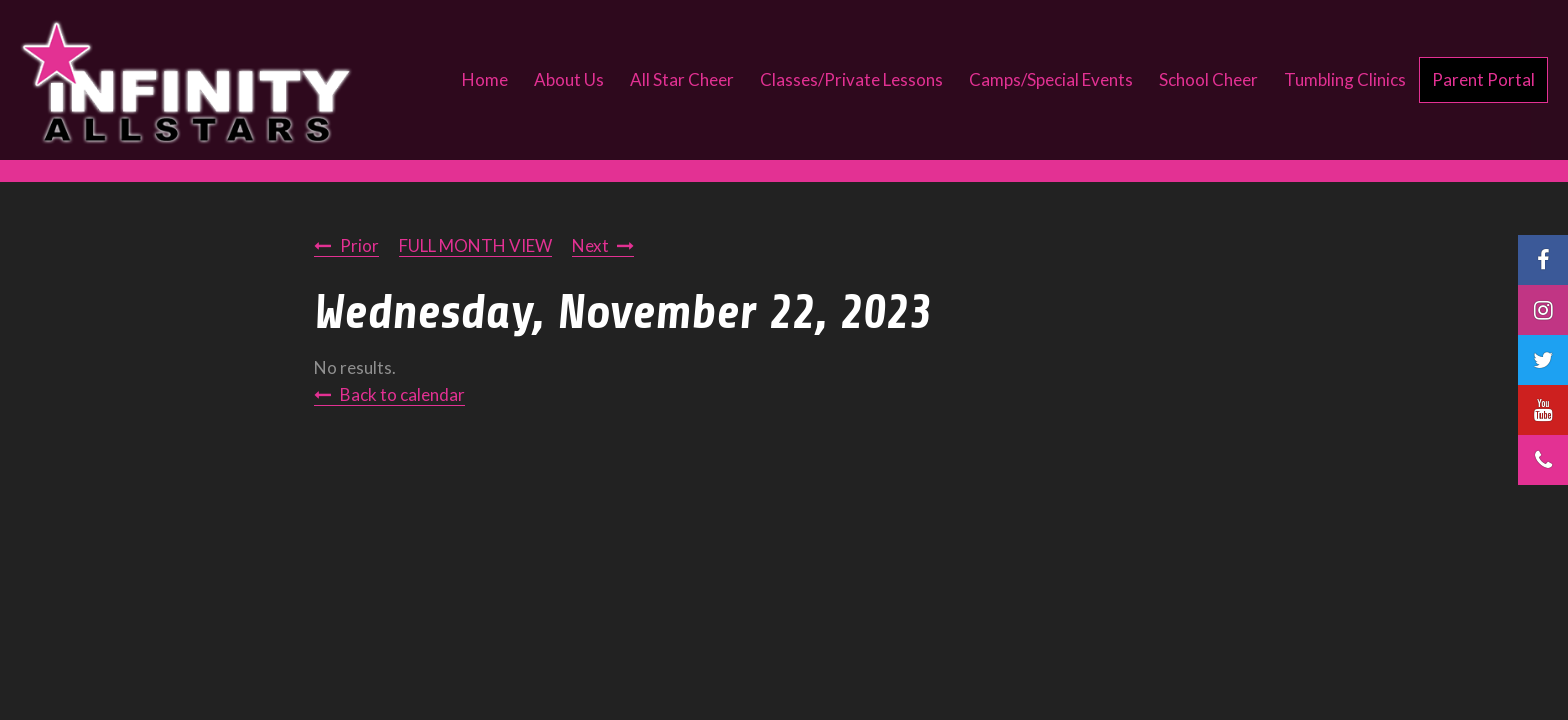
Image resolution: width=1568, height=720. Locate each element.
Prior (359, 245)
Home (485, 79)
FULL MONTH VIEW (475, 245)
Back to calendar (402, 394)
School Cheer (1208, 79)
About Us (569, 79)
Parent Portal (1483, 79)
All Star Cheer (682, 79)
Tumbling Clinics (1345, 79)
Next (590, 245)
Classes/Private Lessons (851, 79)
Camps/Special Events (1051, 79)
